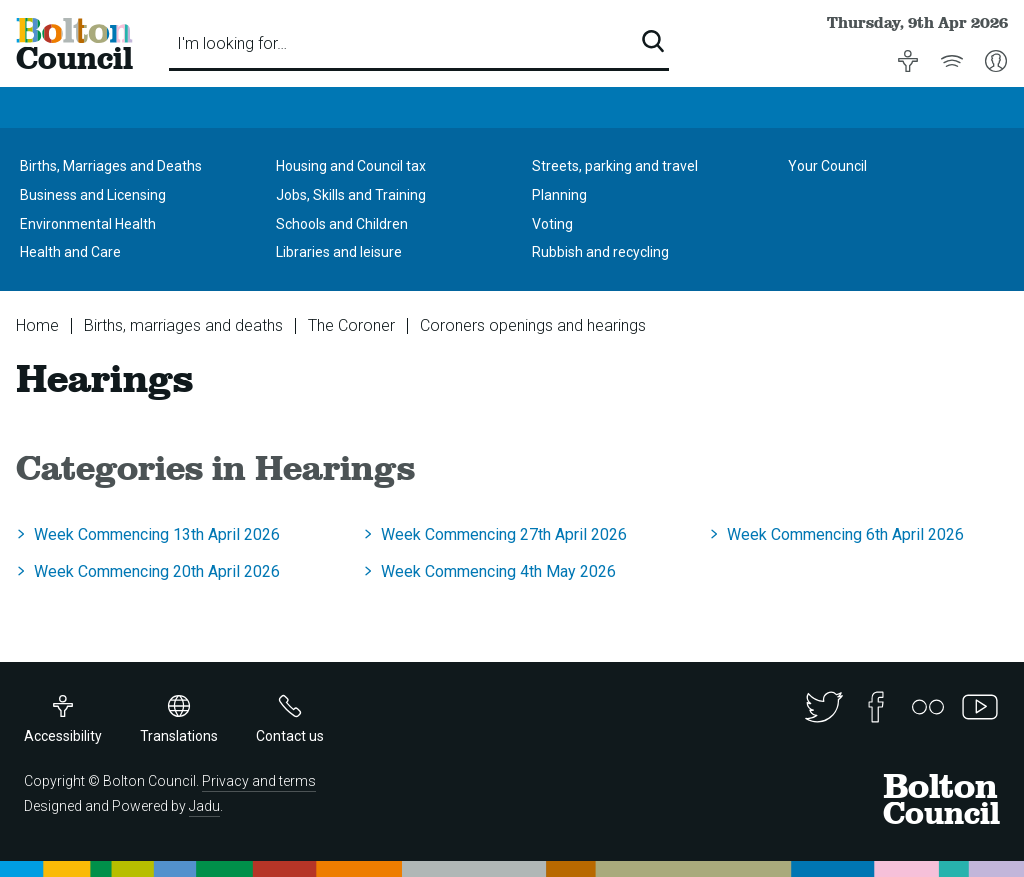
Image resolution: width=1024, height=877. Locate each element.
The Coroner (351, 325)
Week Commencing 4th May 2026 (498, 571)
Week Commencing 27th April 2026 (504, 534)
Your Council (827, 166)
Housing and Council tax (351, 166)
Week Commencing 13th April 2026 (157, 534)
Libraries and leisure (339, 252)
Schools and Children (342, 224)
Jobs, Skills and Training (351, 195)
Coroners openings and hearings (533, 325)
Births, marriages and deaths (183, 325)
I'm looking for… (232, 43)
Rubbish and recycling (600, 252)
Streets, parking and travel (615, 166)
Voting (552, 224)
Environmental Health (88, 224)
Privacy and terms (259, 781)
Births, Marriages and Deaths (111, 166)
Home (37, 325)
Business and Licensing (93, 195)
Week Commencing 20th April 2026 (157, 571)
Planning (559, 195)
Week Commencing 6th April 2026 (845, 534)
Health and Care (70, 252)
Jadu (204, 806)
